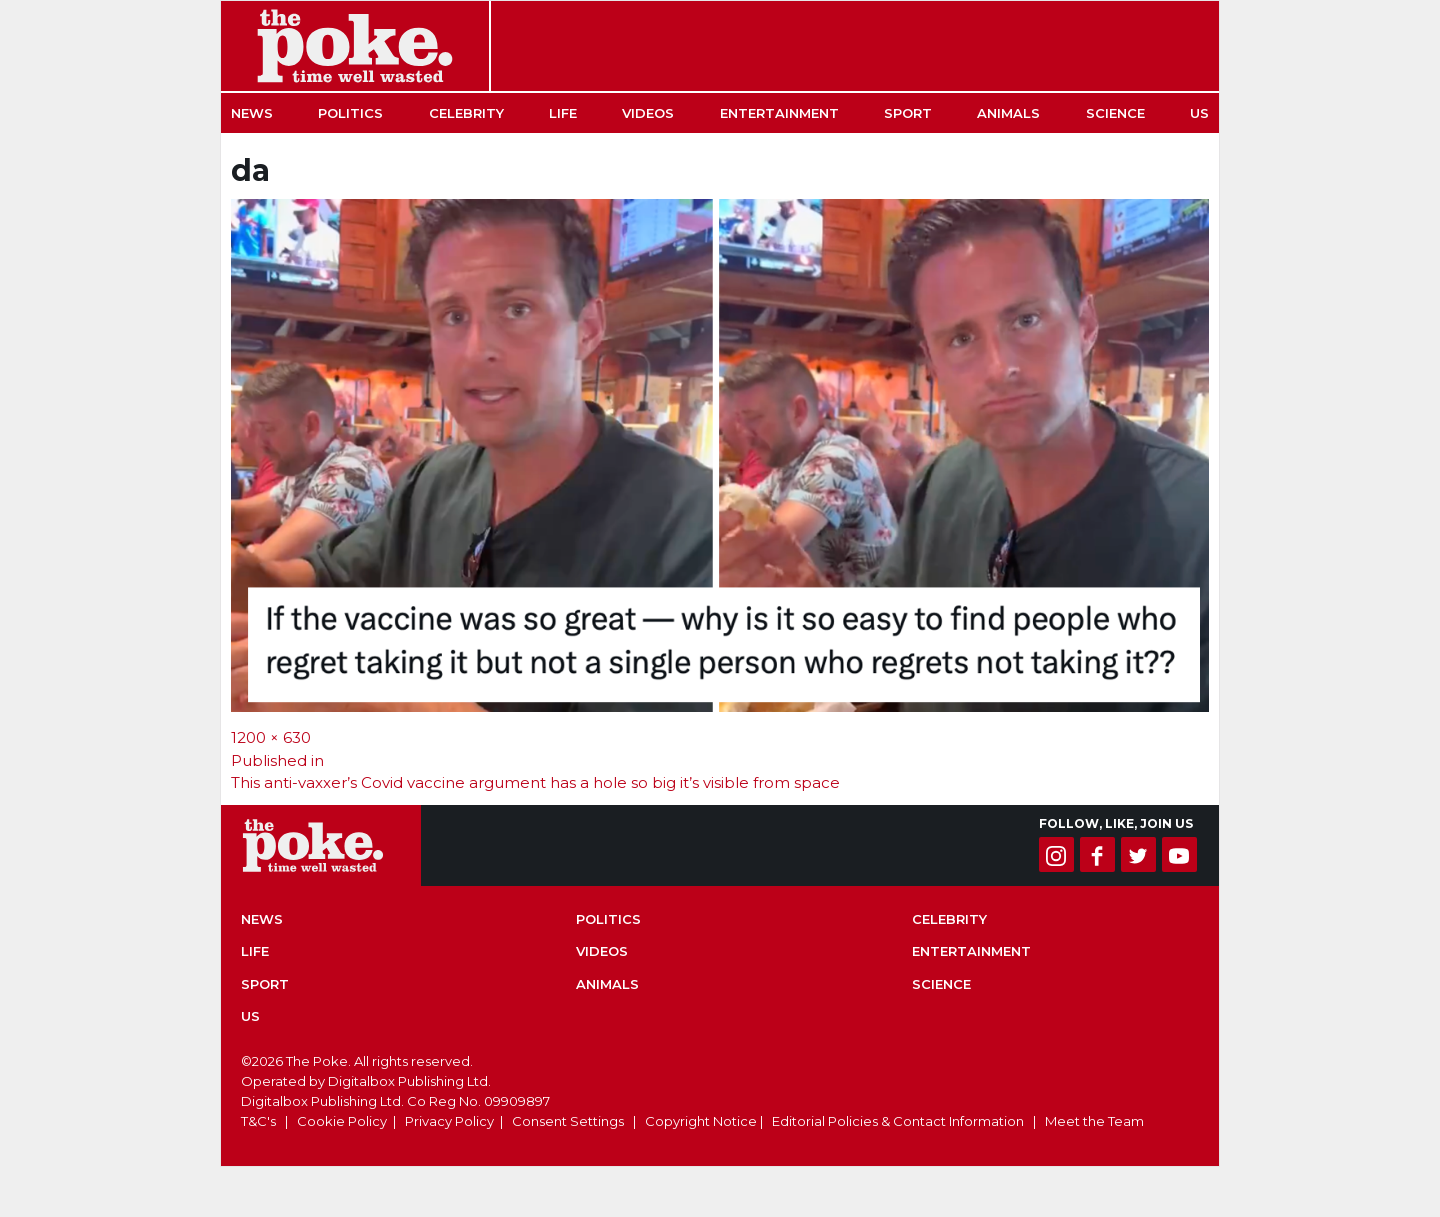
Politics (350, 113)
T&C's (258, 1121)
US (1199, 113)
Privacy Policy (449, 1121)
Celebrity (466, 113)
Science (1115, 113)
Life (563, 113)
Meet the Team (1094, 1121)
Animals (1008, 113)
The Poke (355, 46)
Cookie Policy (342, 1121)
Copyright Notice (701, 1121)
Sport (908, 113)
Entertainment (779, 113)
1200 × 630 (271, 737)
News (252, 113)
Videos (648, 113)
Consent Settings (568, 1121)
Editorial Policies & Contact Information (898, 1121)
